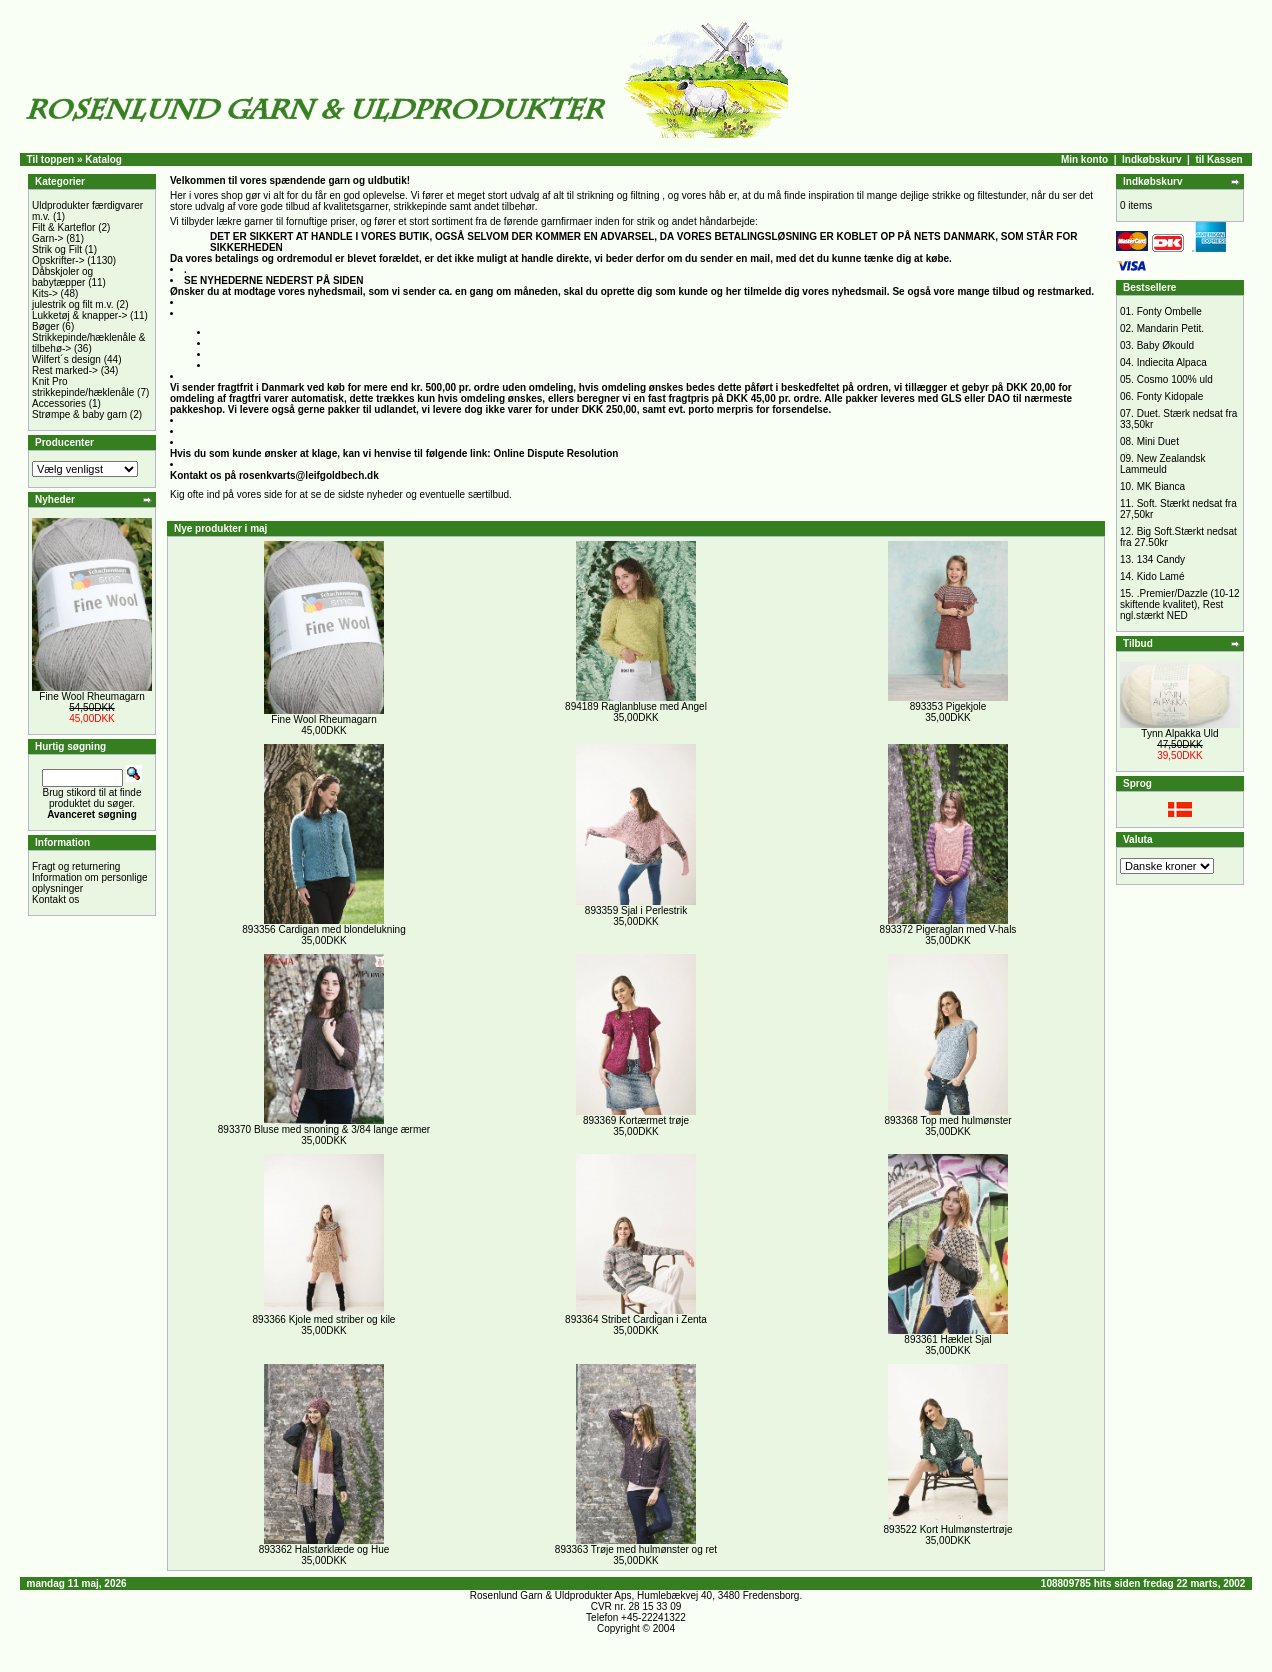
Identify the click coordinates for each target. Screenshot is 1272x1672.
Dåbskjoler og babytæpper (62, 277)
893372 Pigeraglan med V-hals (948, 929)
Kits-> (45, 293)
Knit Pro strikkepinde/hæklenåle (83, 387)
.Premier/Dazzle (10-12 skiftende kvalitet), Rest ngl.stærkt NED (1180, 604)
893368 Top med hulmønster (947, 1120)
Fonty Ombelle (1169, 311)
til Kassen (1218, 159)
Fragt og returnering (76, 866)
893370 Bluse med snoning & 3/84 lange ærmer (324, 1129)
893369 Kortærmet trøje (636, 1120)
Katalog (103, 159)
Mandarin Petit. (1170, 328)
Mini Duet (1158, 441)
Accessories (59, 403)
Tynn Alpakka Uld (1179, 733)
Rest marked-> (65, 370)
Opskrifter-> (58, 260)
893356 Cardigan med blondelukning (323, 929)
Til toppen (51, 159)
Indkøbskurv (1151, 159)
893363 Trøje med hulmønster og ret (636, 1549)
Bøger (45, 326)
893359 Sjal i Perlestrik (636, 910)
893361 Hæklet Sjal (947, 1339)
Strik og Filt (57, 249)
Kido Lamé (1161, 576)
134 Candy (1161, 559)
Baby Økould (1165, 345)
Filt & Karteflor (63, 227)
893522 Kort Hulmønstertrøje (948, 1529)
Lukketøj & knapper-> (79, 315)
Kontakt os (55, 899)
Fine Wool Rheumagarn (91, 696)
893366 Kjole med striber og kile (324, 1319)
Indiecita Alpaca (1172, 362)
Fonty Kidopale (1170, 396)
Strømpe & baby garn (79, 414)
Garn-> (47, 238)
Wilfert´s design (66, 359)
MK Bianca (1161, 486)
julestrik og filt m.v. (73, 304)
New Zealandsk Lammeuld (1163, 464)
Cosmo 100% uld (1175, 379)
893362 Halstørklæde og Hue (324, 1549)
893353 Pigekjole (948, 706)
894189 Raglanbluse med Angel (636, 706)
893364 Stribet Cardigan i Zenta (636, 1319)
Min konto (1084, 159)
